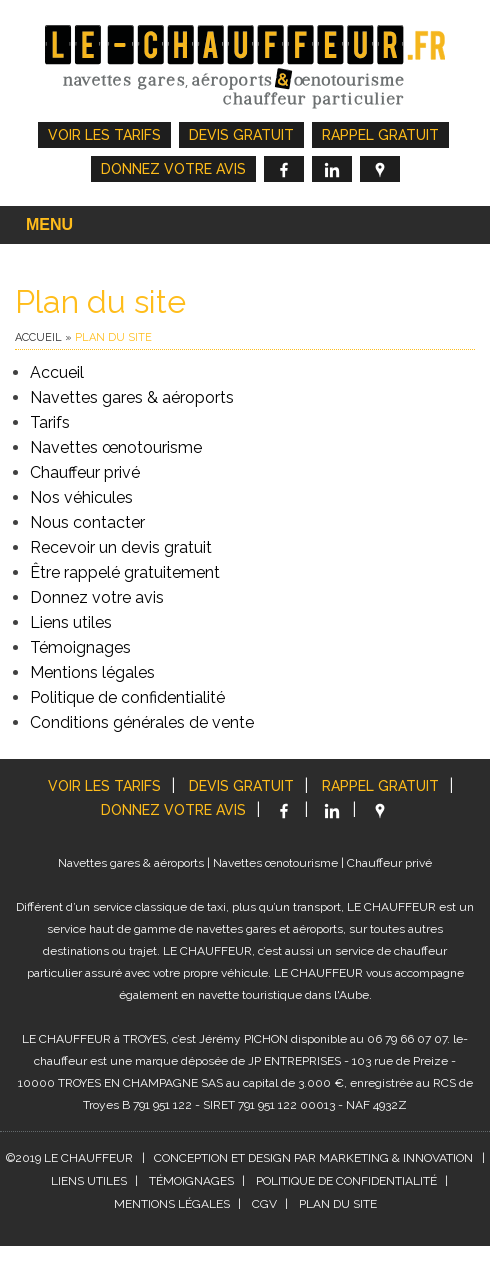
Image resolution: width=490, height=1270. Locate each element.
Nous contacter (87, 522)
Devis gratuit (241, 135)
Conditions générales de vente (142, 722)
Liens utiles (71, 622)
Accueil (38, 337)
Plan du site (338, 1204)
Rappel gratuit (380, 135)
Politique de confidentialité (127, 697)
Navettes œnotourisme (116, 447)
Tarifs (50, 422)
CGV (264, 1204)
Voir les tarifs (104, 135)
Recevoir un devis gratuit (121, 547)
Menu (49, 224)
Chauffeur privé (85, 472)
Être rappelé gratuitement (125, 572)
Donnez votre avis (173, 169)
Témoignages (80, 647)
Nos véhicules (81, 497)
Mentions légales (92, 672)
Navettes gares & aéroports (132, 397)
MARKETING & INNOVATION (396, 1158)
